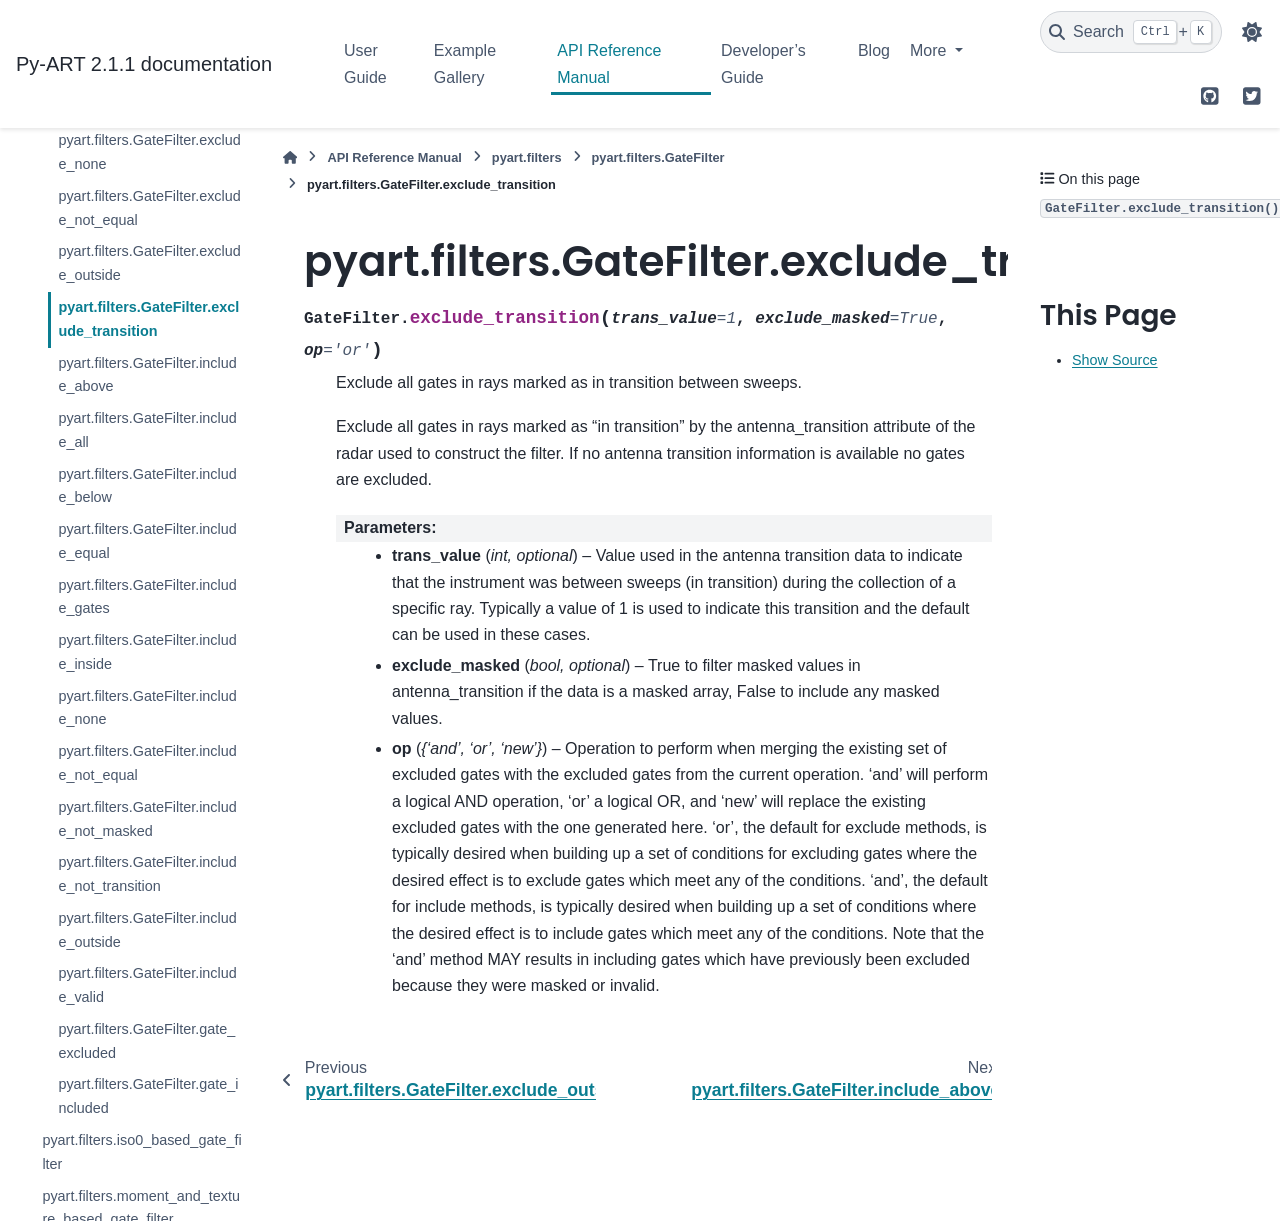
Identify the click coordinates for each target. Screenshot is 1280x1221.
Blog (874, 50)
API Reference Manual (609, 63)
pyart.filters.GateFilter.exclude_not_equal (149, 208)
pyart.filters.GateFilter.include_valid (147, 985)
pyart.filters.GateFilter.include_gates (147, 597)
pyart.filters (527, 157)
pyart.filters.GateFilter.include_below (147, 486)
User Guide (365, 63)
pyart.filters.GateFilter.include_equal (147, 541)
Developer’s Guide (763, 63)
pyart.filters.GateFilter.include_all (147, 430)
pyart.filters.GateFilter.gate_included (148, 1096)
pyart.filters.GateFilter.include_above (147, 375)
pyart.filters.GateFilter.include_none (147, 708)
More (930, 50)
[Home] (290, 157)
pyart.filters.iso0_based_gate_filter (141, 1152)
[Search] (1131, 32)
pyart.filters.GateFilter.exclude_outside (149, 263)
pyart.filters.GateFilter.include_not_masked (147, 819)
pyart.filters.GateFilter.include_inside (147, 652)
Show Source (1115, 360)
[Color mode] (1252, 32)
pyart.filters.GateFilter (658, 157)
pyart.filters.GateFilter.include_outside (147, 930)
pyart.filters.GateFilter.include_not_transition (147, 874)
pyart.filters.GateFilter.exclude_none (149, 152)
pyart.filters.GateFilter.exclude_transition (148, 319)
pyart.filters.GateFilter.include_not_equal (147, 763)
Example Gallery (465, 63)
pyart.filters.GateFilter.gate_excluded (146, 1041)
